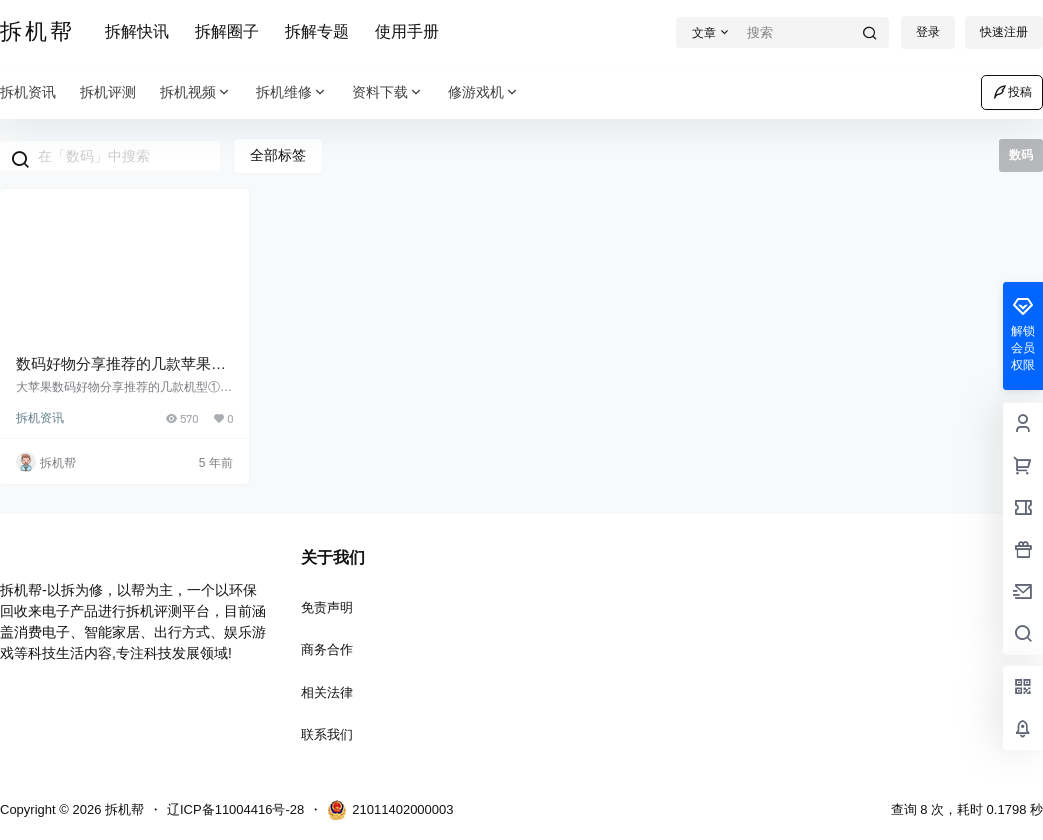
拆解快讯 (137, 31)
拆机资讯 (40, 418)
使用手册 (407, 31)
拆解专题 (317, 31)
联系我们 (327, 734)
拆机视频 (196, 92)
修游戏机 (484, 92)
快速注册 (1004, 32)
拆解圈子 (227, 31)
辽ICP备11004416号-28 (235, 809)
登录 (928, 32)
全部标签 (278, 155)
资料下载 (388, 92)
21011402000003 (390, 810)
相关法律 (327, 692)
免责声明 (327, 607)
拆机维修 (292, 92)
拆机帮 (122, 809)
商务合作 (327, 649)
